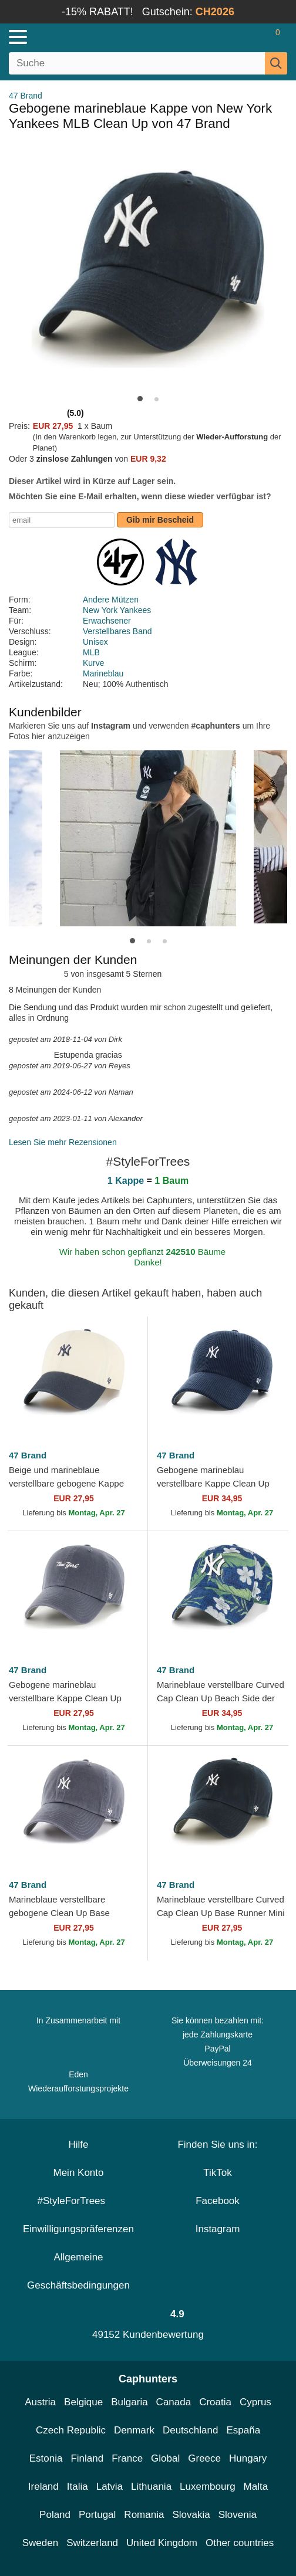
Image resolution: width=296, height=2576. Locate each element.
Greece (204, 2458)
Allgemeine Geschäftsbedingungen (78, 2271)
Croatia (215, 2402)
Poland (54, 2514)
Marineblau (103, 673)
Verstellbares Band (117, 631)
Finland (86, 2458)
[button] (140, 398)
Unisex (95, 641)
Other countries (240, 2542)
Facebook (218, 2200)
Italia (77, 2486)
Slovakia (191, 2514)
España (243, 2430)
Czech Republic (71, 2430)
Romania (144, 2514)
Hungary (248, 2458)
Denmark (134, 2430)
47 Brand (25, 95)
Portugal (97, 2514)
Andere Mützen (111, 599)
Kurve (94, 663)
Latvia (109, 2486)
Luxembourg (208, 2486)
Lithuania (151, 2486)
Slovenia (237, 2514)
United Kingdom (161, 2542)
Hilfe (78, 2144)
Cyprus (255, 2402)
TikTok (217, 2172)
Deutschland (190, 2430)
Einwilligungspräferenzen (78, 2229)
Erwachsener (107, 620)
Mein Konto (78, 2172)
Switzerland (92, 2542)
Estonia (46, 2458)
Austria (40, 2402)
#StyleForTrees (78, 2200)
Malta (256, 2486)
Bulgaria (129, 2402)
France (127, 2458)
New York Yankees (117, 610)
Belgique (83, 2402)
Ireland (43, 2486)
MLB (91, 652)
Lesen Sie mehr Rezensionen (63, 1142)
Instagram (218, 2229)
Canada (173, 2402)
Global (165, 2458)
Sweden (40, 2542)
